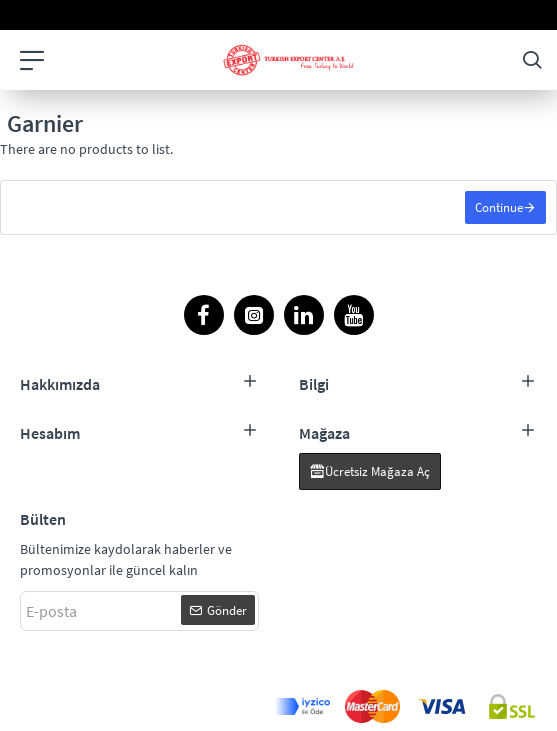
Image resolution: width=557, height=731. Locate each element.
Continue (499, 207)
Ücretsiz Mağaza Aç (377, 471)
